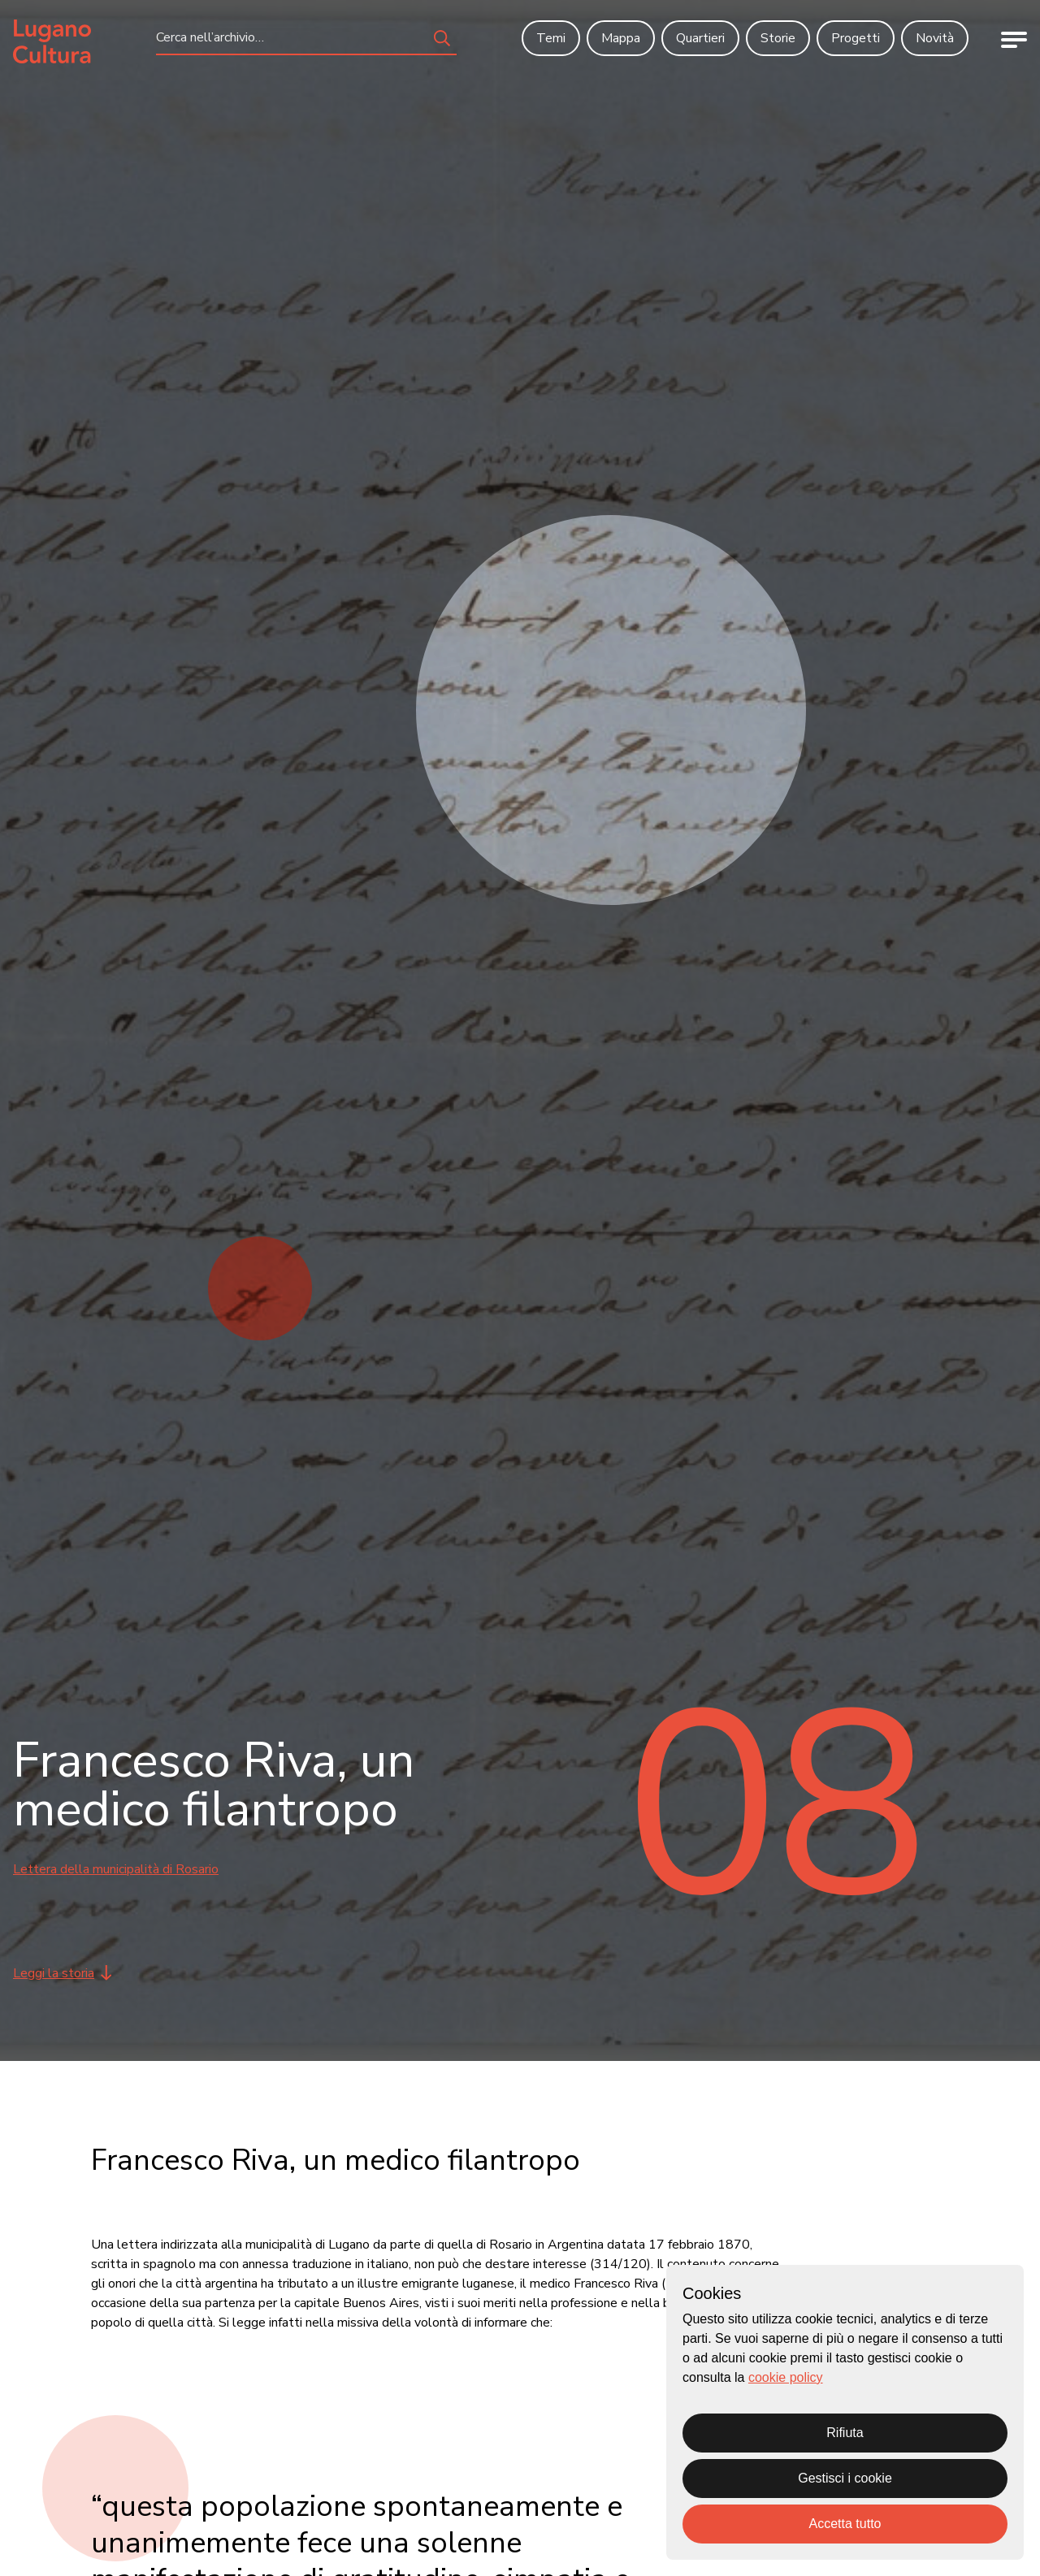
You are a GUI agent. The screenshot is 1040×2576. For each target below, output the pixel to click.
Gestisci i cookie (845, 2478)
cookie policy (785, 2377)
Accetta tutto (845, 2524)
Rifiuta (844, 2433)
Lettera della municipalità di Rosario (116, 1869)
